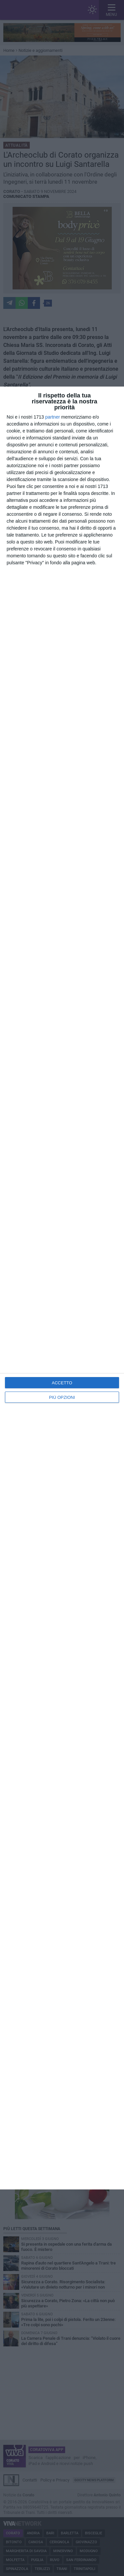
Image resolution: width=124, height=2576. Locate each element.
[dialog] (62, 1288)
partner (52, 417)
